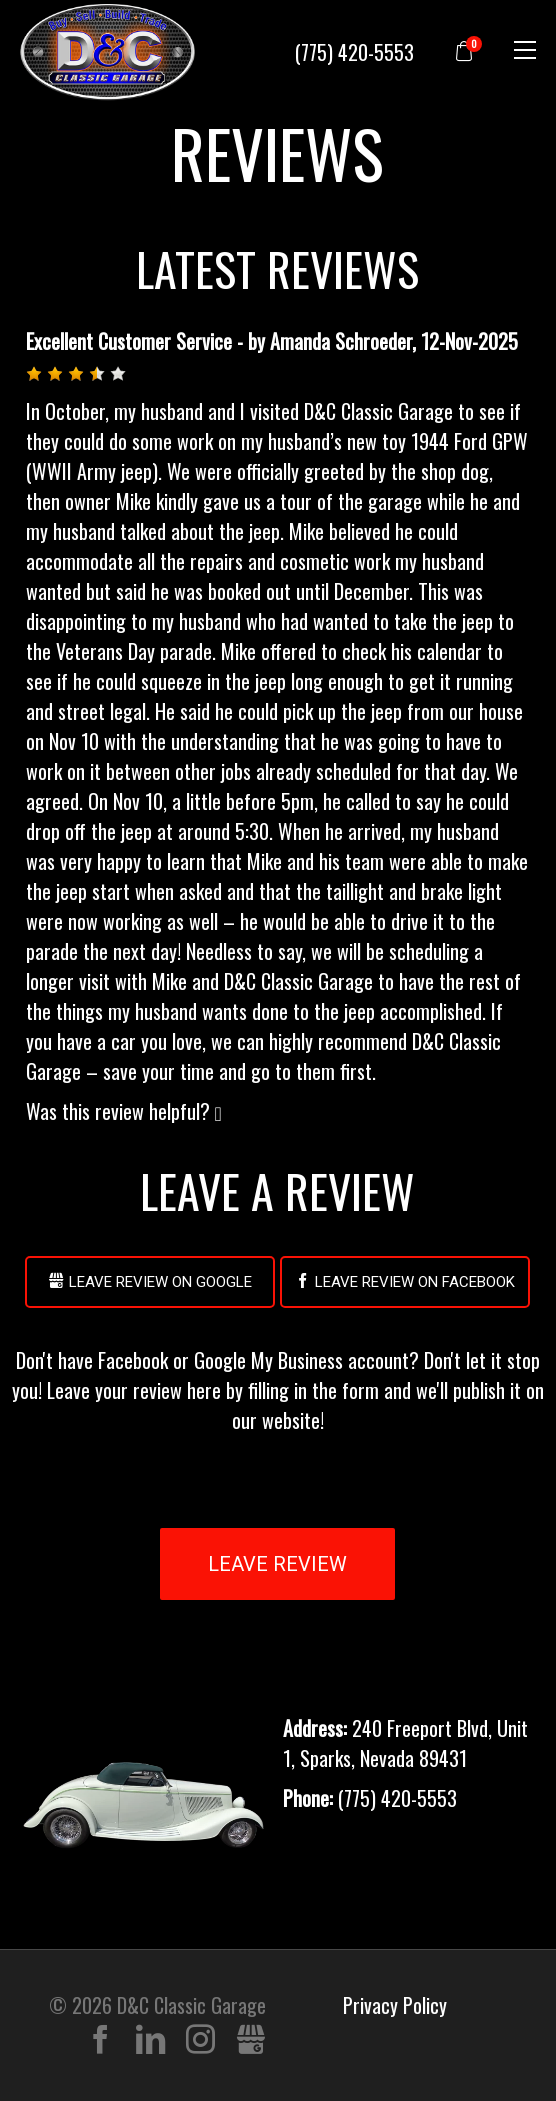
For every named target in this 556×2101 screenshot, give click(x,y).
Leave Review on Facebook (415, 1282)
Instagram (200, 2040)
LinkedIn (150, 2040)
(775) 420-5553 (354, 52)
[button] (34, 374)
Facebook (100, 2040)
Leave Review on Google (160, 1282)
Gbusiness (250, 2040)
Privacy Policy (395, 2005)
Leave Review (277, 1564)
